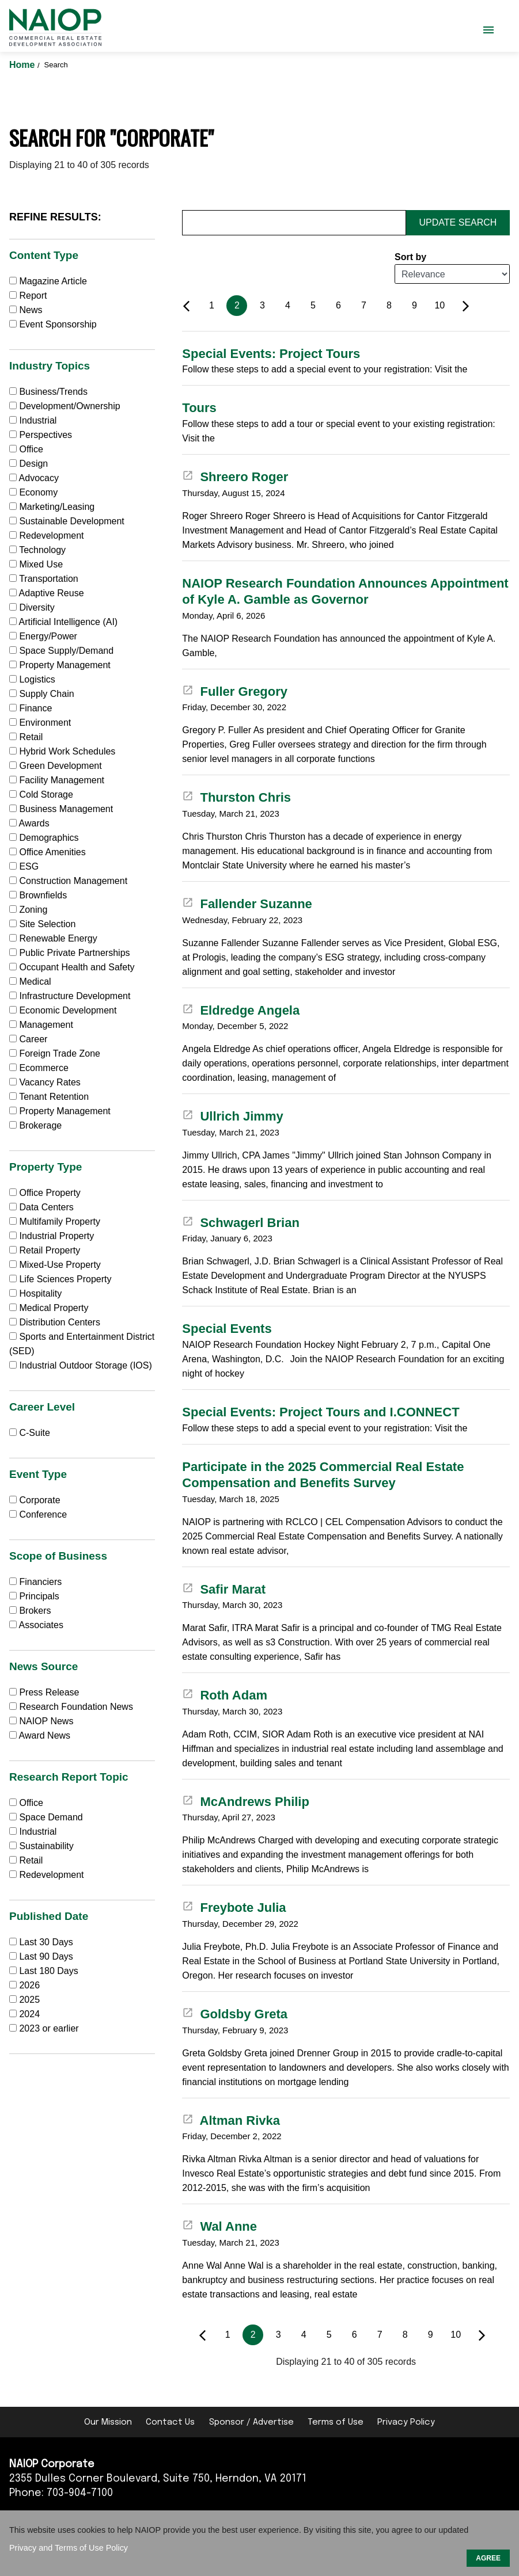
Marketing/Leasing (51, 507)
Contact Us (170, 2422)
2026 (29, 1985)
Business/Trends (48, 392)
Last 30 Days (46, 1942)
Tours (199, 408)
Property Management (60, 665)
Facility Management (56, 780)
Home (23, 65)
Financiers (35, 1582)
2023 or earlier (48, 2028)
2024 (29, 2014)
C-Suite (29, 1433)
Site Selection (42, 924)
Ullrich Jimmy (232, 1116)
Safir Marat (224, 1589)
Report (28, 295)
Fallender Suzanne (247, 904)
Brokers (30, 1610)
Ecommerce (39, 1068)
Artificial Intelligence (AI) (63, 622)
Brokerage (35, 1125)
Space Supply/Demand (61, 651)
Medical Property (49, 1308)
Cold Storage (41, 794)
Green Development (55, 766)
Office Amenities (47, 852)
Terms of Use (335, 2422)
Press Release (44, 1692)
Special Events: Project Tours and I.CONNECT (320, 1412)
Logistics (32, 679)
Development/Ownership (64, 406)
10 (439, 305)
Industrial (32, 420)
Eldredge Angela (241, 1010)
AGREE (488, 2558)
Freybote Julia (234, 1907)
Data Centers (41, 1207)
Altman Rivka (231, 2120)
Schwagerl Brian (241, 1222)
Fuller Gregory (234, 691)
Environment (40, 722)
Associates (36, 1625)
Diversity (32, 607)
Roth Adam (224, 1695)
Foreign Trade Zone (54, 1053)
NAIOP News (41, 1721)
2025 (29, 2000)
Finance (30, 708)
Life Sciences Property (60, 1279)
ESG (24, 866)
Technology (37, 550)
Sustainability (41, 1846)
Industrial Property (51, 1236)
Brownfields (38, 895)
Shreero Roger (235, 477)
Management (41, 1025)
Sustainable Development (66, 521)
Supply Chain (41, 694)
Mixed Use (36, 564)
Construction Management (68, 881)
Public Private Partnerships (69, 953)
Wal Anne (219, 2226)
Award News (39, 1735)
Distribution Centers (54, 1322)
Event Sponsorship (53, 324)
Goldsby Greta (234, 2014)
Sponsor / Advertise (251, 2422)
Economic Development (62, 1010)
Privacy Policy (406, 2422)
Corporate (34, 1500)
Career (28, 1039)
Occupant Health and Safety (72, 967)
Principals (34, 1596)
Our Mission (108, 2422)
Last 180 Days (48, 1971)
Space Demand (46, 1817)
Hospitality (35, 1293)
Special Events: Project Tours (271, 353)
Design (28, 463)
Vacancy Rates (45, 1082)
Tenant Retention (49, 1097)
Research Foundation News (71, 1707)
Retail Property (44, 1250)
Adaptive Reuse (46, 593)
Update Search (458, 222)
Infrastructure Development (69, 996)
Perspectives (40, 435)
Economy (33, 492)
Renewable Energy (53, 938)
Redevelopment (46, 535)
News (25, 310)
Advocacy (34, 478)
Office (26, 449)
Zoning (28, 909)
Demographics (44, 838)
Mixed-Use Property (55, 1265)
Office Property (45, 1193)
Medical (30, 981)
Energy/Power (43, 636)
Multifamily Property (54, 1221)
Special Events (226, 1328)
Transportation (43, 579)
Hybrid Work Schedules (62, 751)
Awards (29, 823)
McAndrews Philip (245, 1801)
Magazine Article (48, 281)
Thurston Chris (236, 797)
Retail (26, 737)
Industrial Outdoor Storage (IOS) (80, 1365)
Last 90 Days (46, 1956)
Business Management (61, 809)
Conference (38, 1514)
